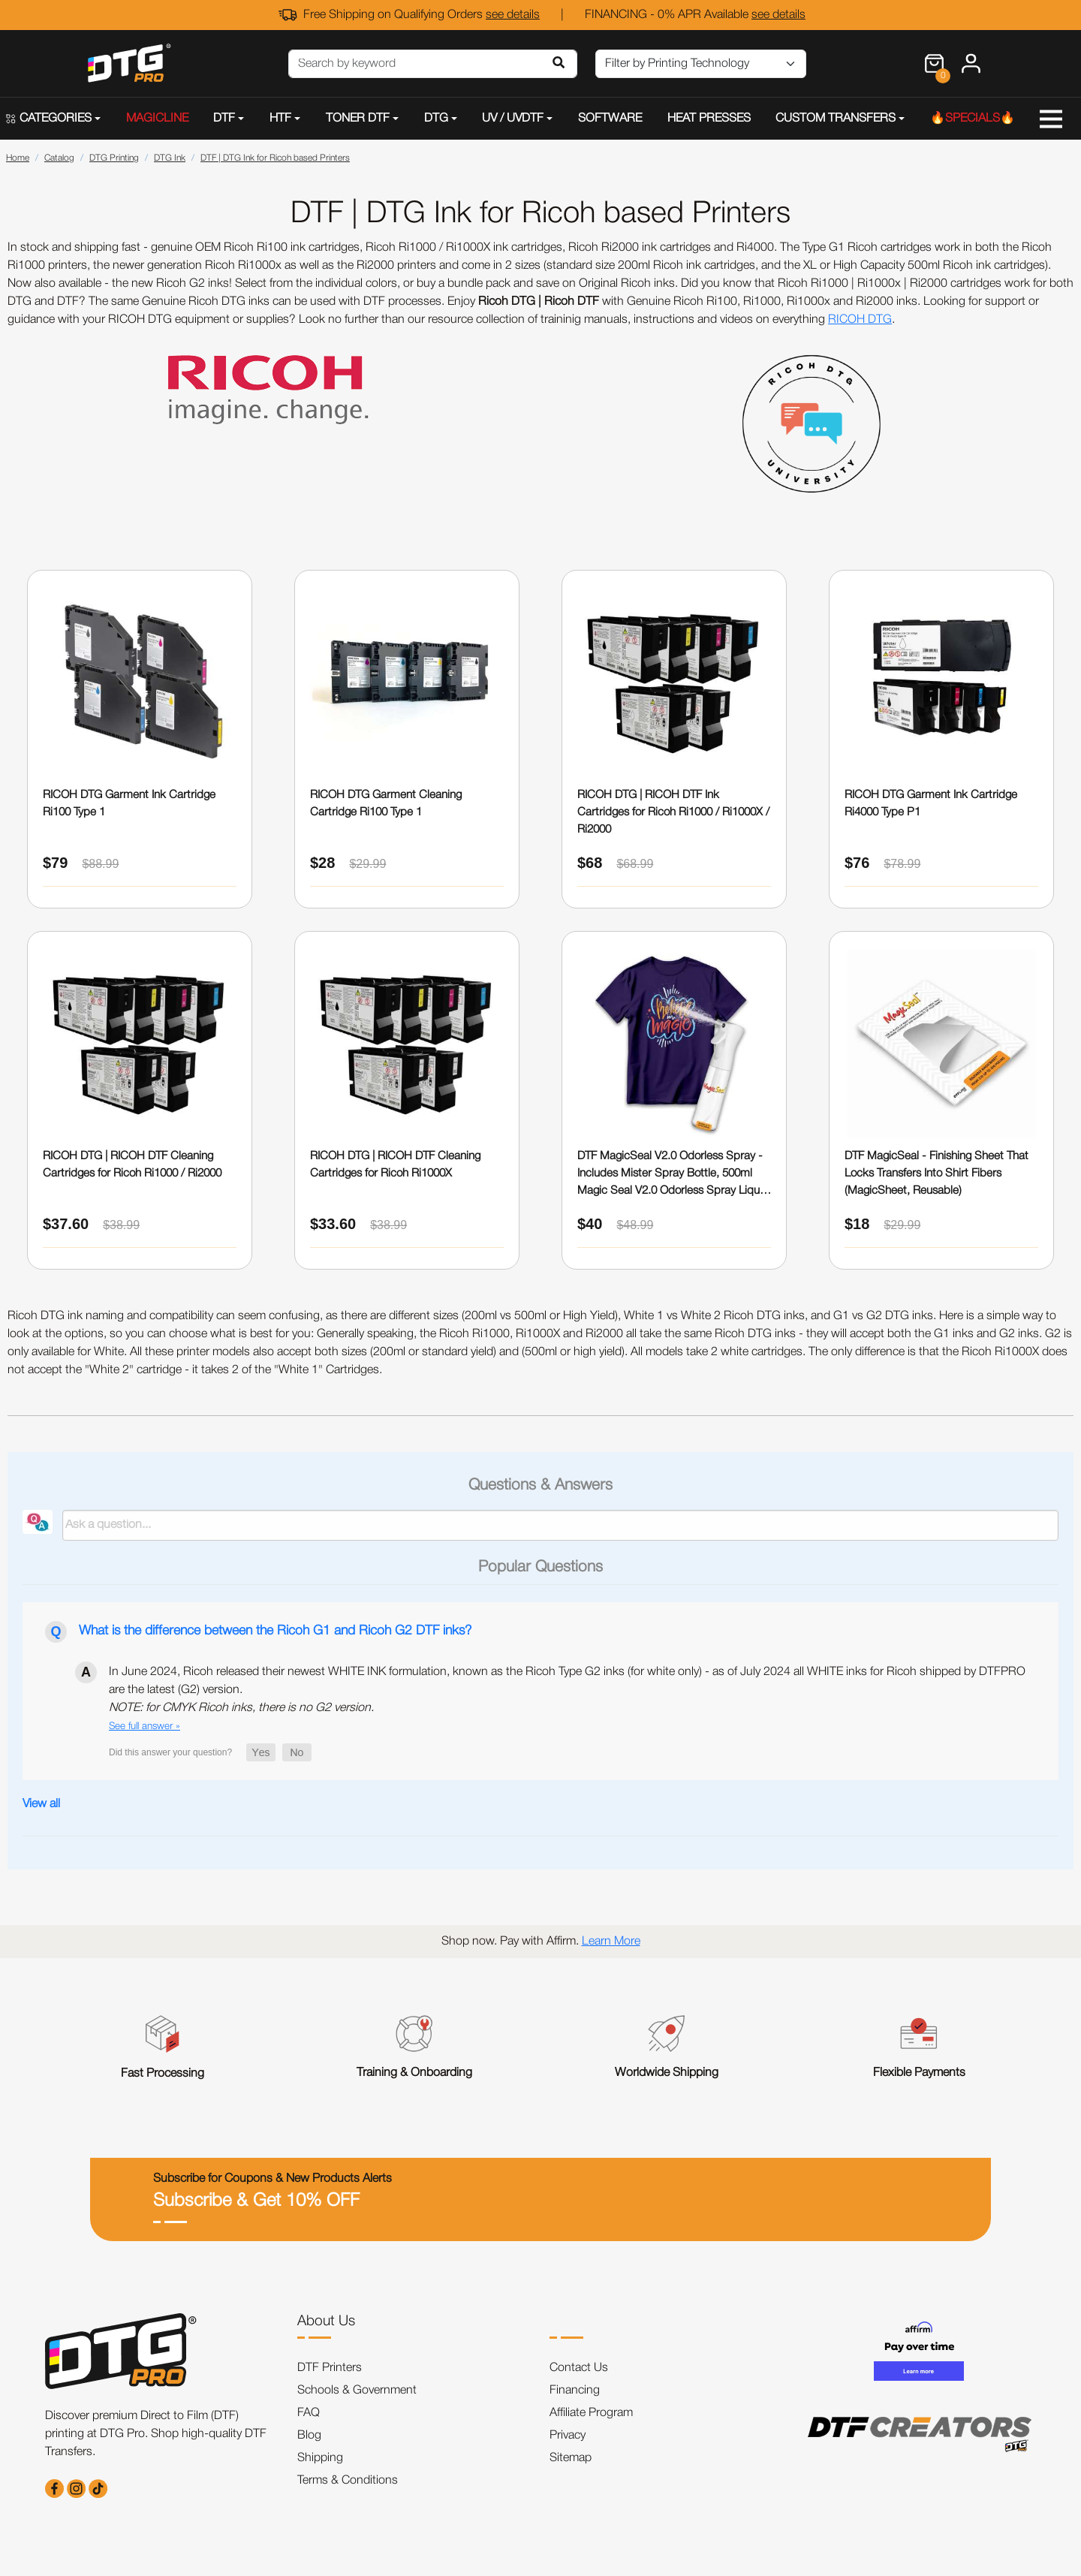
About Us (326, 2321)
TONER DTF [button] (358, 118)
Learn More (611, 1941)
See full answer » (144, 1726)
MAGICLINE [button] (157, 118)
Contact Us (579, 2368)
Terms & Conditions (347, 2480)
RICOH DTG (860, 320)
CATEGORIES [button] (49, 118)
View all (41, 1804)
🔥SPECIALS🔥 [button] (972, 118)
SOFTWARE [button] (610, 118)
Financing (575, 2390)
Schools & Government (357, 2390)
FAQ (308, 2413)
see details (513, 15)
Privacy (568, 2435)
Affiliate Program (591, 2413)
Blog (309, 2435)
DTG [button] (436, 118)
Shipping (320, 2458)
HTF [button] (280, 118)
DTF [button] (224, 118)
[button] (261, 1752)
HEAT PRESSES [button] (709, 118)
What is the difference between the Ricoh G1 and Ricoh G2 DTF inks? (275, 1631)
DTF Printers (329, 2368)
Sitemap (571, 2458)
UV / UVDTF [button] (513, 118)
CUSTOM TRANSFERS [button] (835, 118)
